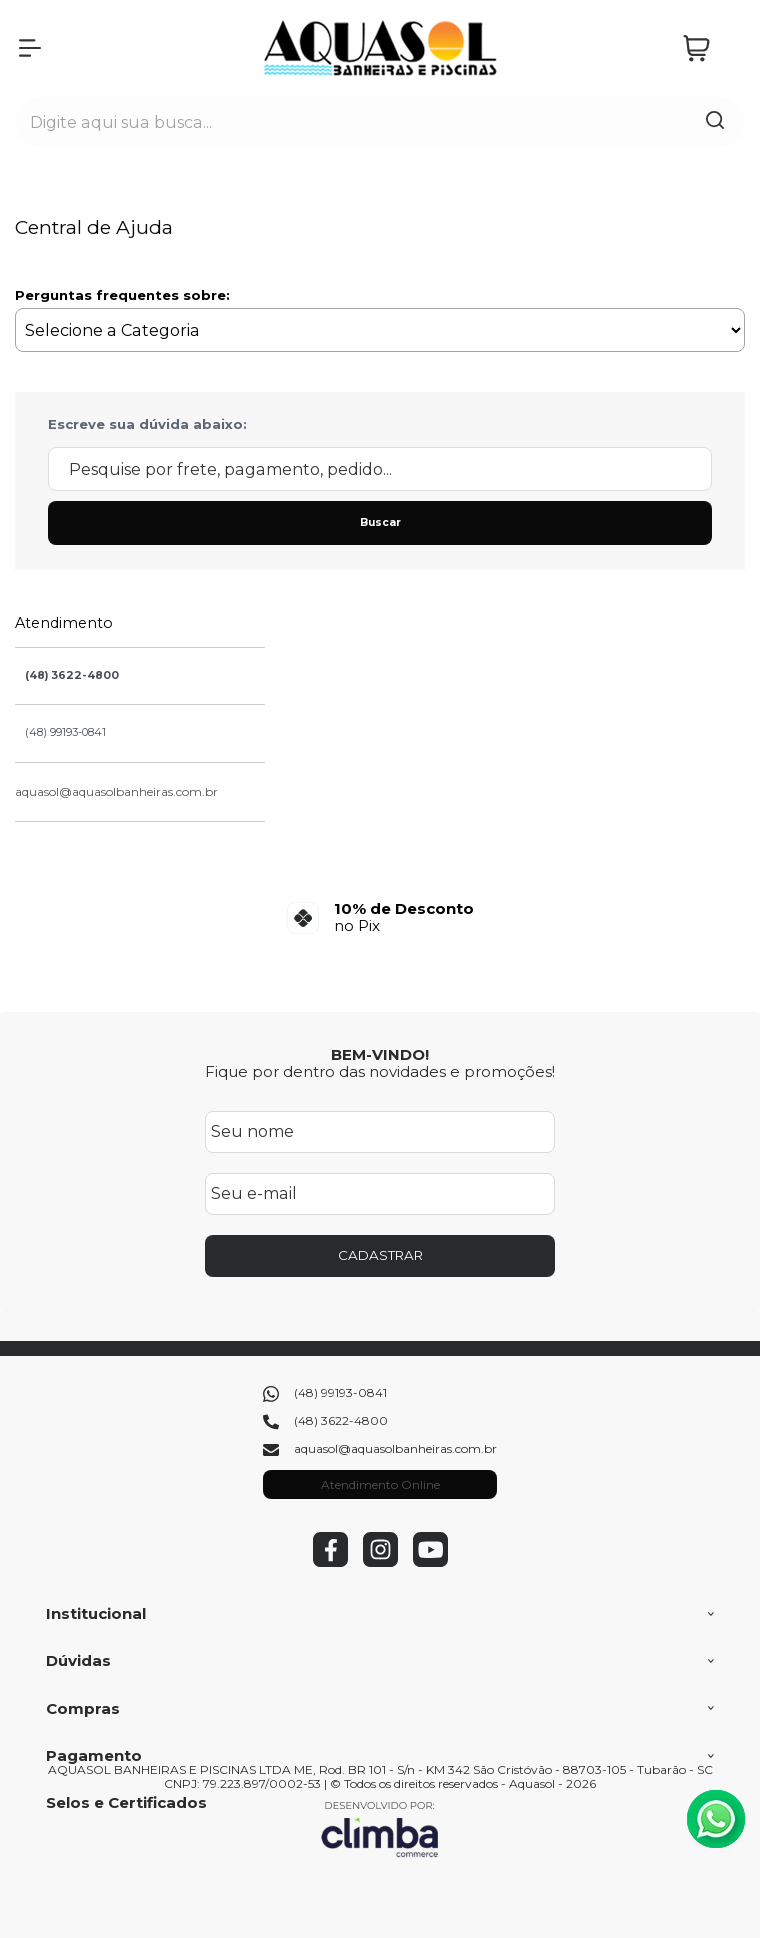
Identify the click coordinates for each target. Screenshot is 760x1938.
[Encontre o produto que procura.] (715, 122)
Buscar (380, 522)
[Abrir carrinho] (709, 48)
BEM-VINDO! (380, 1054)
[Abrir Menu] (30, 48)
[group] (380, 917)
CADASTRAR (380, 1255)
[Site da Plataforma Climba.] (380, 1828)
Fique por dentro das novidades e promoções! (380, 1071)
